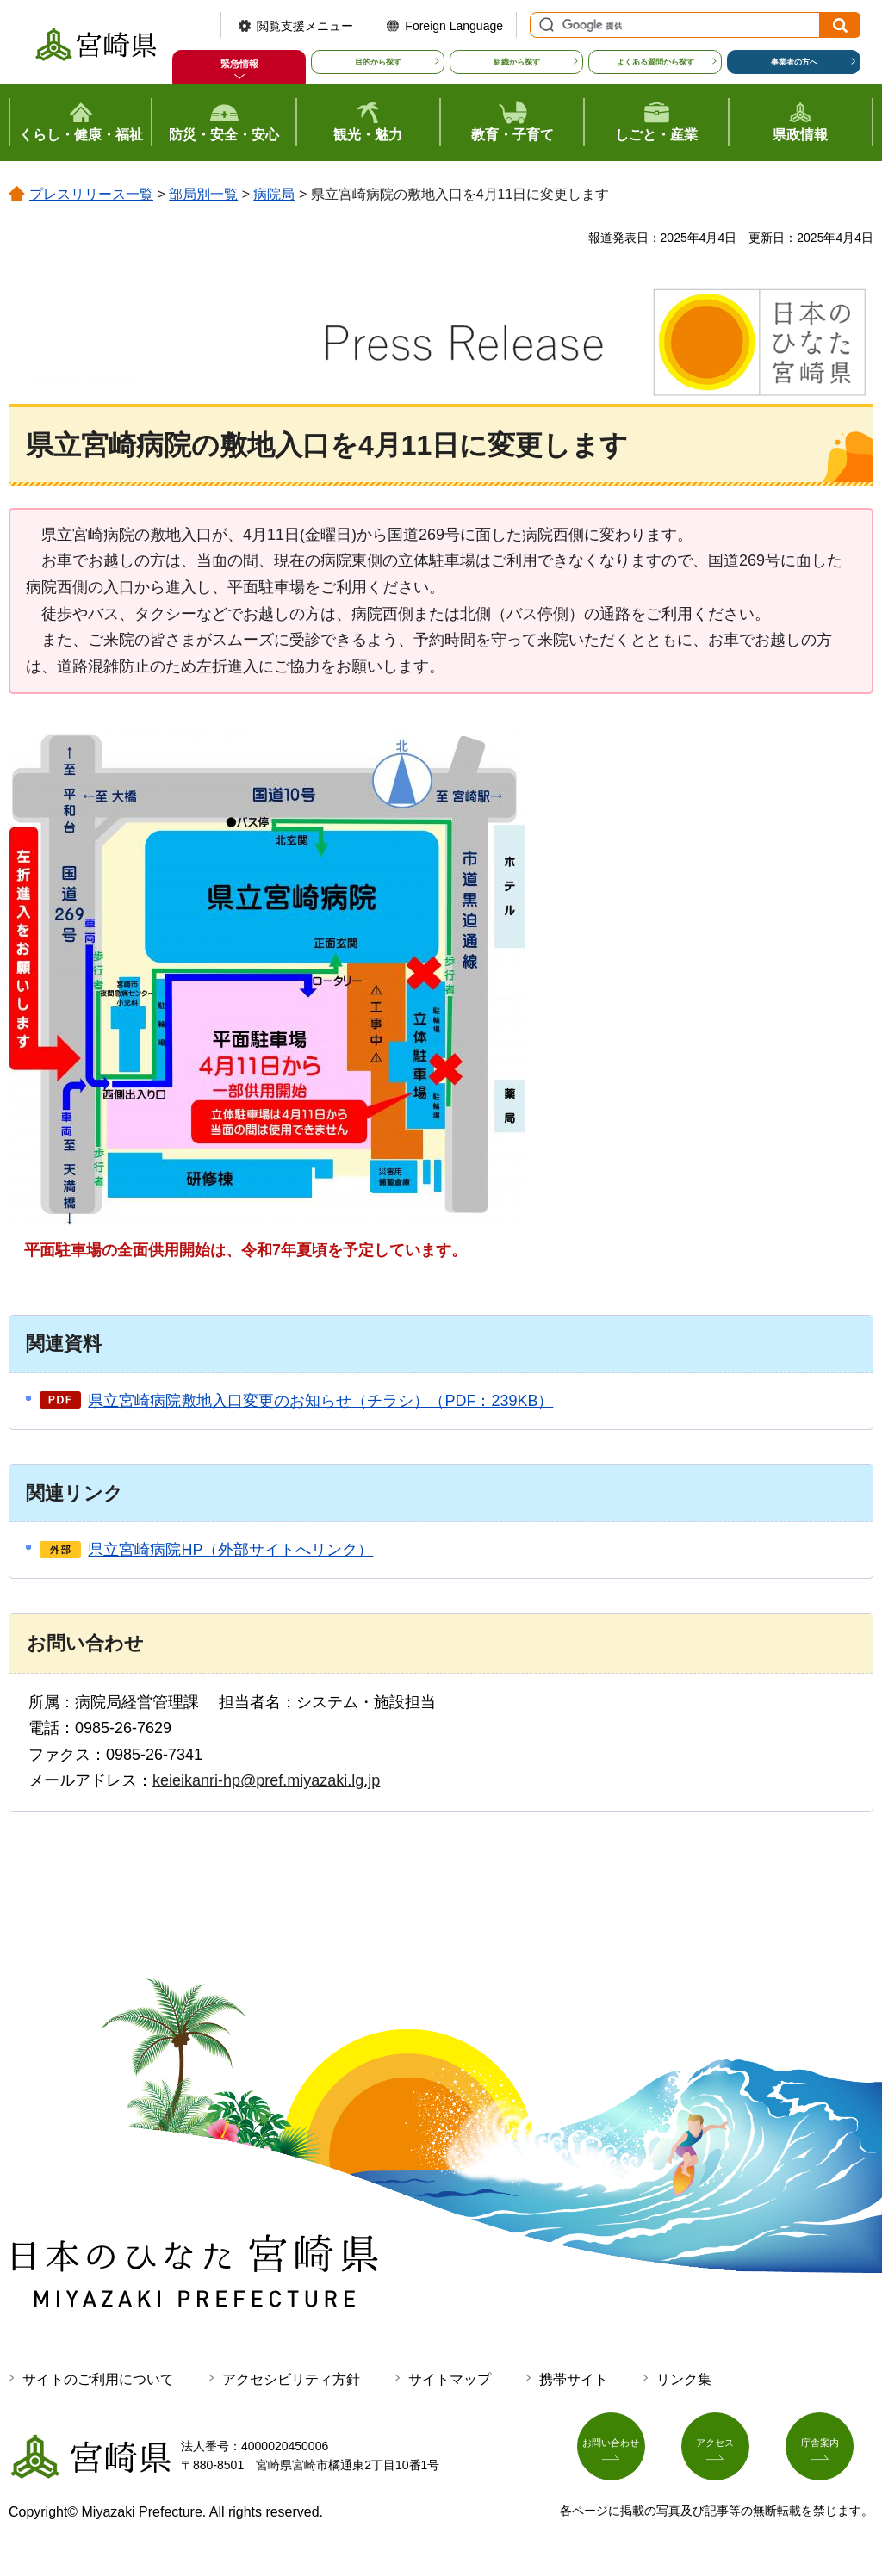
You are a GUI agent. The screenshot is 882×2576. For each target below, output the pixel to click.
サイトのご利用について (98, 2379)
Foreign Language (454, 26)
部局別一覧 (203, 194)
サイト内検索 (544, 25)
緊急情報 (239, 64)
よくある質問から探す (655, 62)
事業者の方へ (794, 62)
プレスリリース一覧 (91, 194)
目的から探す (378, 62)
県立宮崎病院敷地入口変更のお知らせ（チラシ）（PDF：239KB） (320, 1400)
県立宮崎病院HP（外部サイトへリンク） (230, 1549)
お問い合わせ (621, 2453)
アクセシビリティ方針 (291, 2379)
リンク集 (683, 2379)
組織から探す (517, 62)
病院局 (274, 194)
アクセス (725, 2453)
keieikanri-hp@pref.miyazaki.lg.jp (266, 1780)
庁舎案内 (829, 2453)
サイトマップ (449, 2379)
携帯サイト (573, 2379)
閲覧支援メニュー (305, 26)
